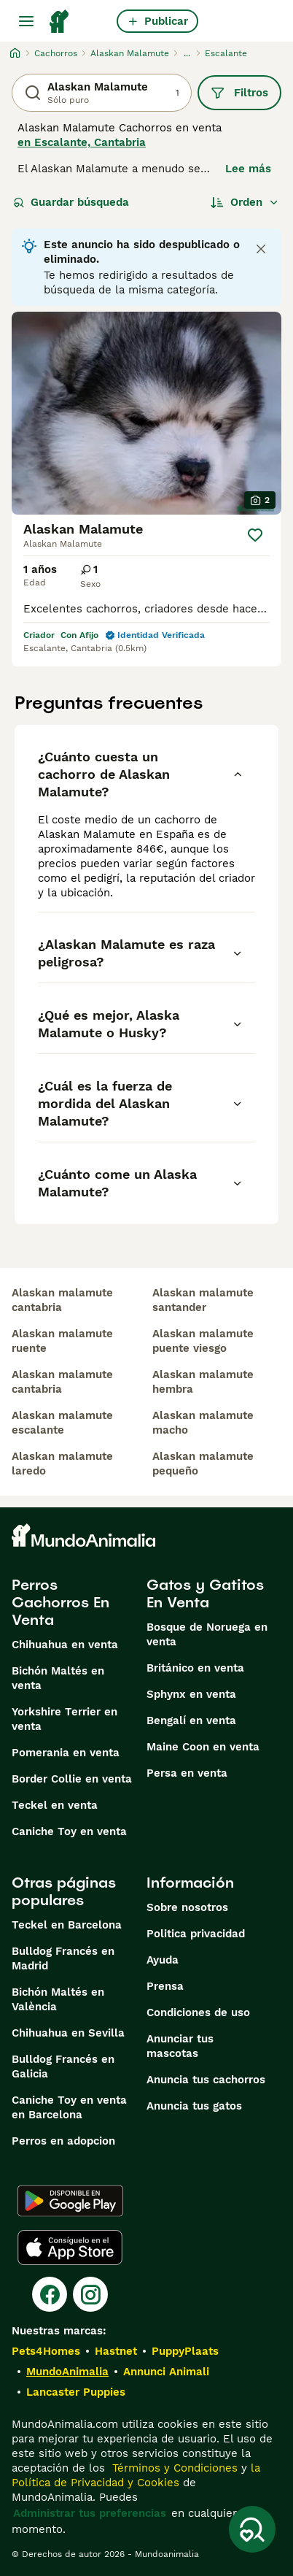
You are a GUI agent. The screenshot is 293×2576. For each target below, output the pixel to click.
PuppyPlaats (185, 2351)
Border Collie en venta (72, 1778)
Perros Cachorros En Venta (60, 1602)
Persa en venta (186, 1773)
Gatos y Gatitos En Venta (205, 1593)
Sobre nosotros (187, 1907)
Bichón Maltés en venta (58, 1678)
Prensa (165, 1986)
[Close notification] (261, 249)
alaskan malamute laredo (62, 1463)
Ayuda (162, 1959)
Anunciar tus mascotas (180, 2046)
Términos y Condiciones (173, 2468)
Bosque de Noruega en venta (206, 1634)
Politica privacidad (195, 1933)
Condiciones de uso (198, 2012)
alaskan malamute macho (203, 1423)
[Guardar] (255, 535)
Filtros (239, 92)
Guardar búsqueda (71, 202)
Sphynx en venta (191, 1694)
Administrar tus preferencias (89, 2513)
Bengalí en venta (191, 1720)
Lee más (248, 168)
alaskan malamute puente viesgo (203, 1341)
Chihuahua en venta (65, 1644)
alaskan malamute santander (203, 1300)
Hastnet (116, 2351)
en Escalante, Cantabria (81, 142)
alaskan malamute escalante (62, 1423)
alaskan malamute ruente (62, 1341)
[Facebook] (49, 2294)
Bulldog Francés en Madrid (63, 1958)
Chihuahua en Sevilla (68, 2032)
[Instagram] (90, 2294)
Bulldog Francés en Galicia (63, 2066)
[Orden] (245, 202)
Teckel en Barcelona (67, 1924)
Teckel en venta (55, 1805)
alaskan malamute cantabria (62, 1300)
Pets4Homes (46, 2351)
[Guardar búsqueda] (252, 2529)
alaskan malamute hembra (203, 1382)
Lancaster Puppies (75, 2392)
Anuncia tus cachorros (205, 2079)
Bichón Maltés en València (58, 1999)
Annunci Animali (166, 2371)
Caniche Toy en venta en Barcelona (69, 2107)
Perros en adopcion (63, 2141)
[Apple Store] (70, 2247)
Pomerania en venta (66, 1752)
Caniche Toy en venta (69, 1831)
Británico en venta (195, 1668)
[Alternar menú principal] (26, 21)
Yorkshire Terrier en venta (64, 1719)
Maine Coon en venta (202, 1746)
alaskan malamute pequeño (203, 1463)
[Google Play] (70, 2200)
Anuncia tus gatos (194, 2105)
